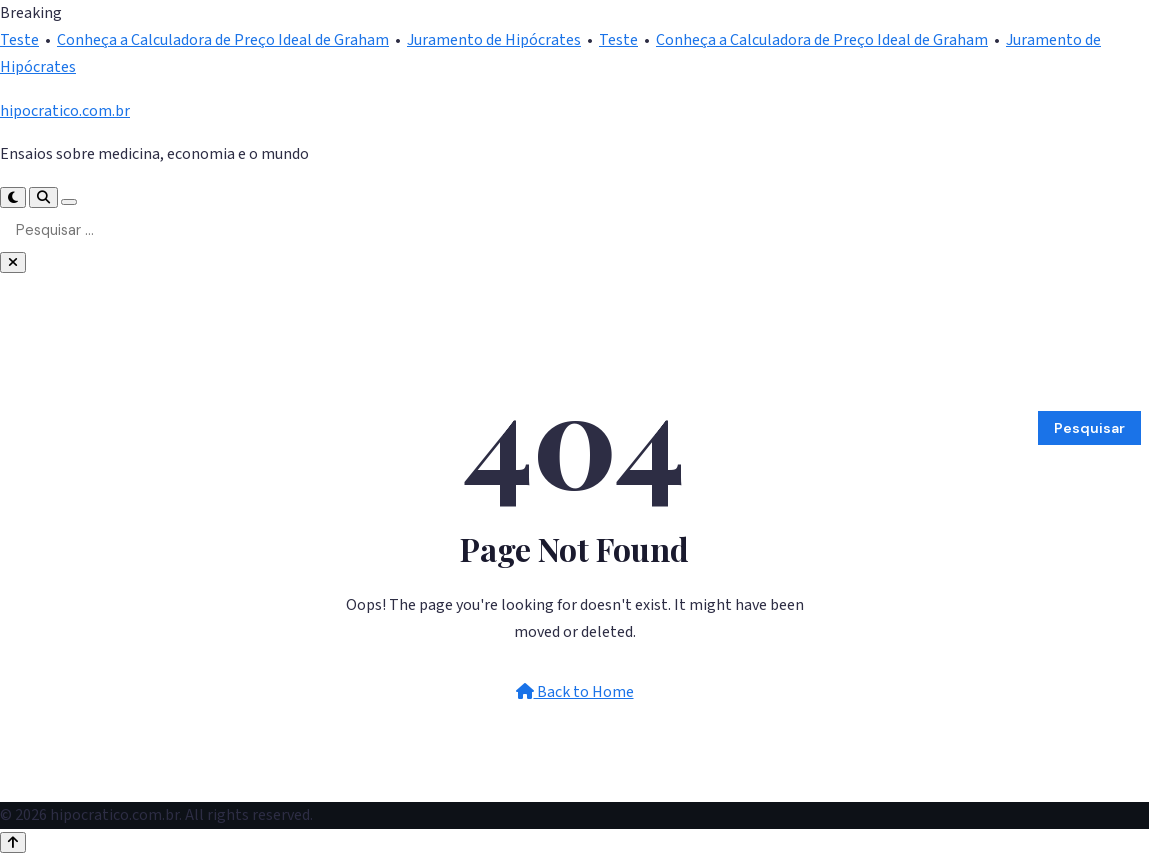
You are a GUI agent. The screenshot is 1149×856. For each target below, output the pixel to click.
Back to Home (575, 692)
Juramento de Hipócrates (494, 40)
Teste (19, 40)
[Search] (43, 197)
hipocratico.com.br (65, 111)
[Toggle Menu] (69, 202)
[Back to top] (13, 842)
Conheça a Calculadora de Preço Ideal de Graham (223, 40)
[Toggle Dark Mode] (13, 197)
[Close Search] (13, 262)
